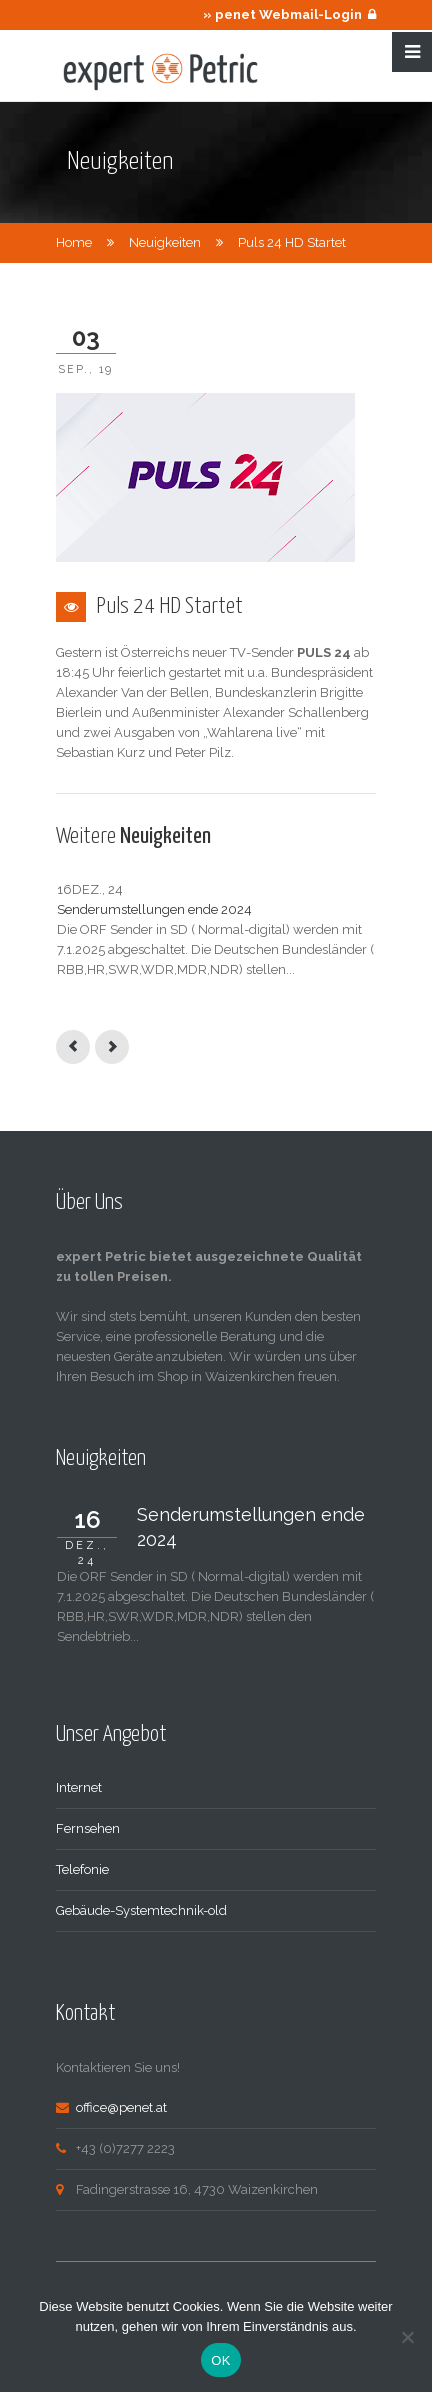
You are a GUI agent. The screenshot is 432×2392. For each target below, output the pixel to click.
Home (74, 242)
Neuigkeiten (165, 242)
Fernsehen (88, 1828)
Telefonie (82, 1869)
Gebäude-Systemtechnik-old (141, 1910)
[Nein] (407, 2337)
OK (220, 2360)
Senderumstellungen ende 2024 (154, 909)
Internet (79, 1787)
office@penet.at (121, 2107)
